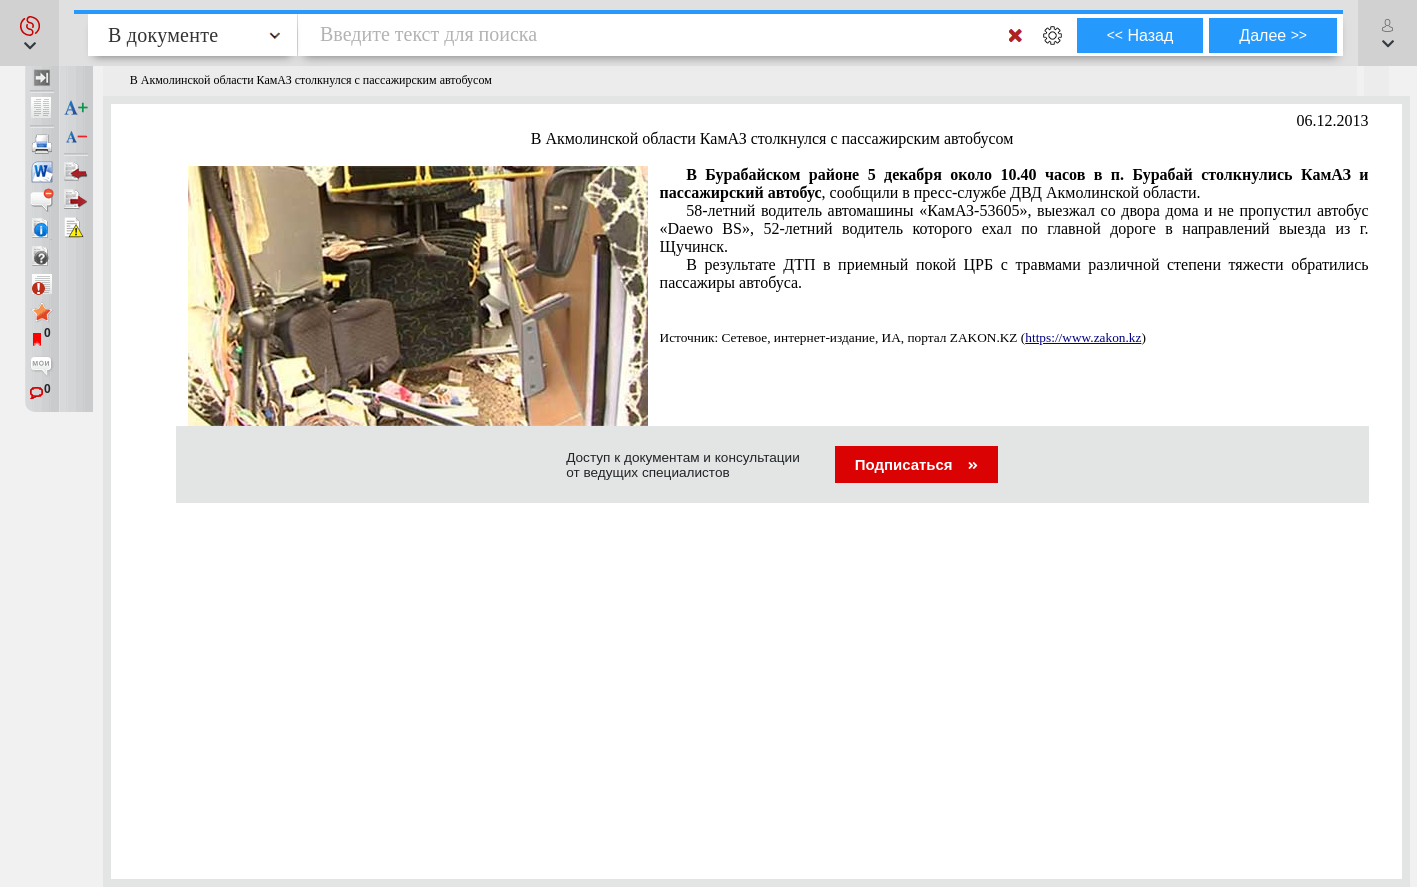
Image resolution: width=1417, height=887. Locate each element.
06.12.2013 (1333, 120)
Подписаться (916, 464)
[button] (29, 33)
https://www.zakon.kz (1083, 337)
